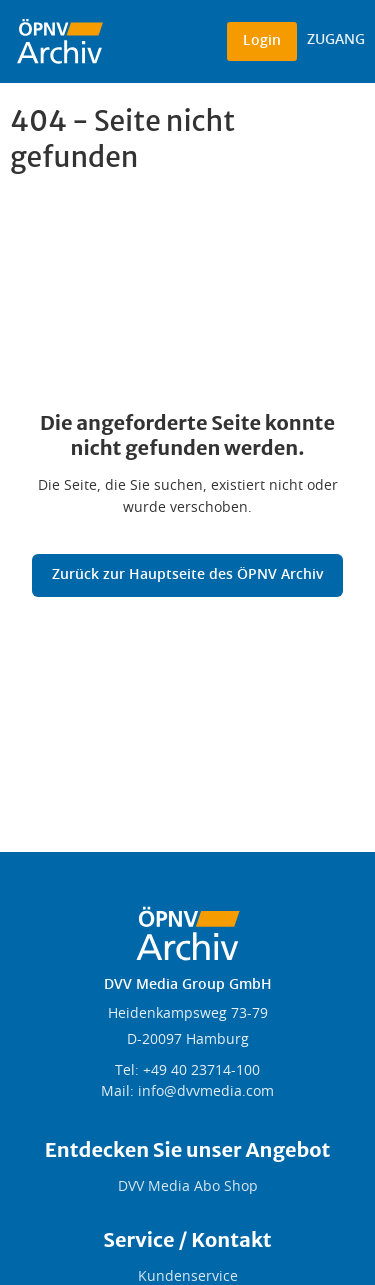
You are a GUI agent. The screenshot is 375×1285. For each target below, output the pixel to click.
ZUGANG (336, 40)
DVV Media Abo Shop (188, 1187)
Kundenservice (188, 1277)
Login (262, 41)
